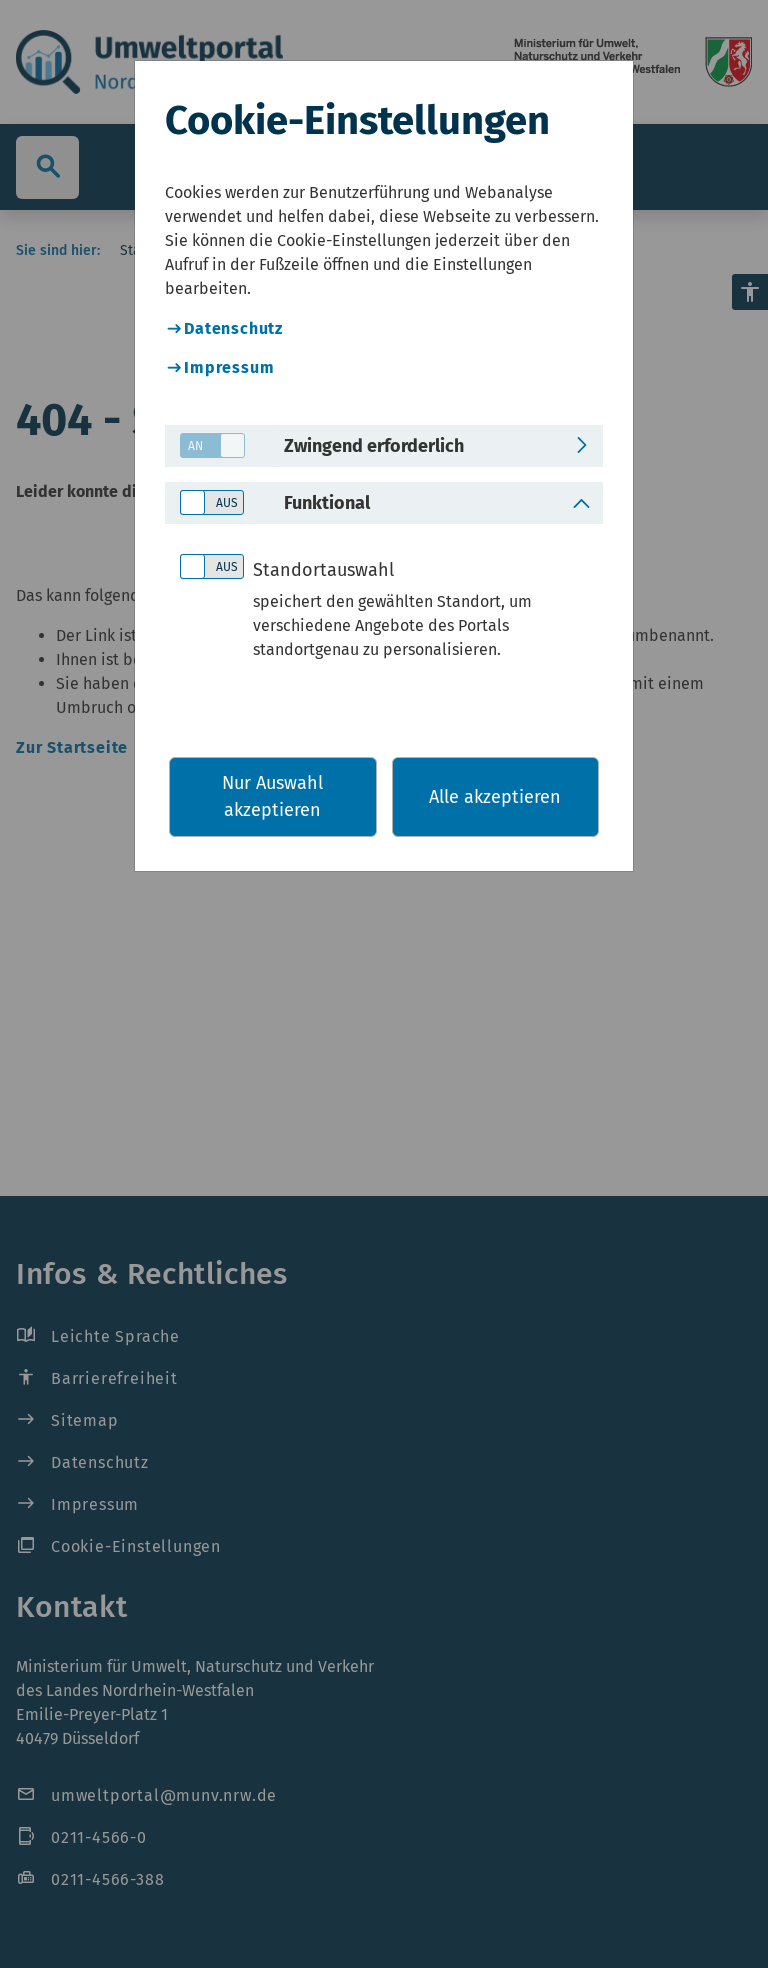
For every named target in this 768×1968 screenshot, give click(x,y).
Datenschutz (233, 328)
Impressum (229, 367)
